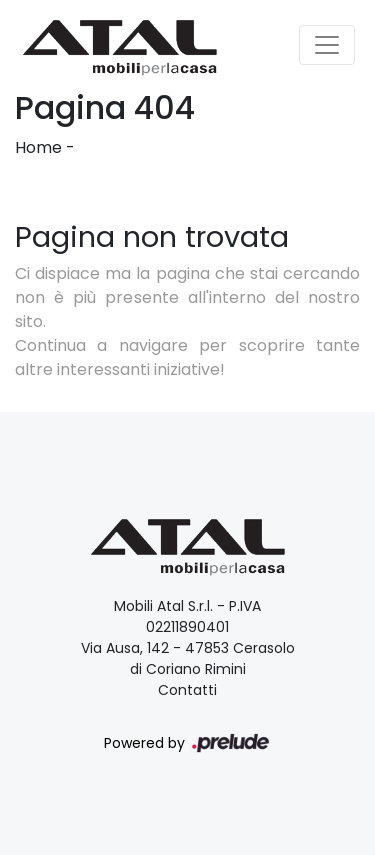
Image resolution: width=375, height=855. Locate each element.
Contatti (187, 690)
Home (38, 147)
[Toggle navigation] (327, 45)
